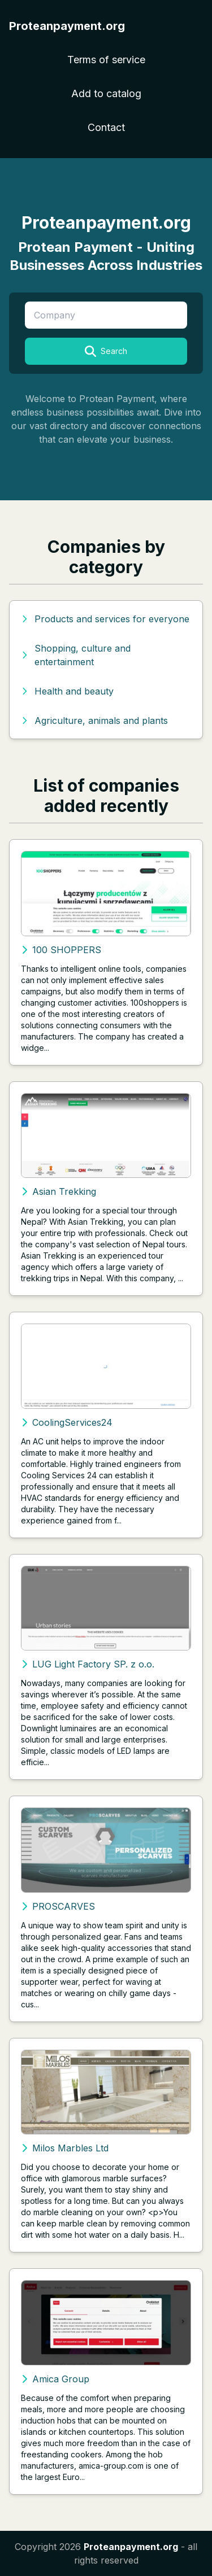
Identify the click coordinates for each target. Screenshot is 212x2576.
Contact (106, 127)
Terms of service (106, 60)
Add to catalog (106, 93)
